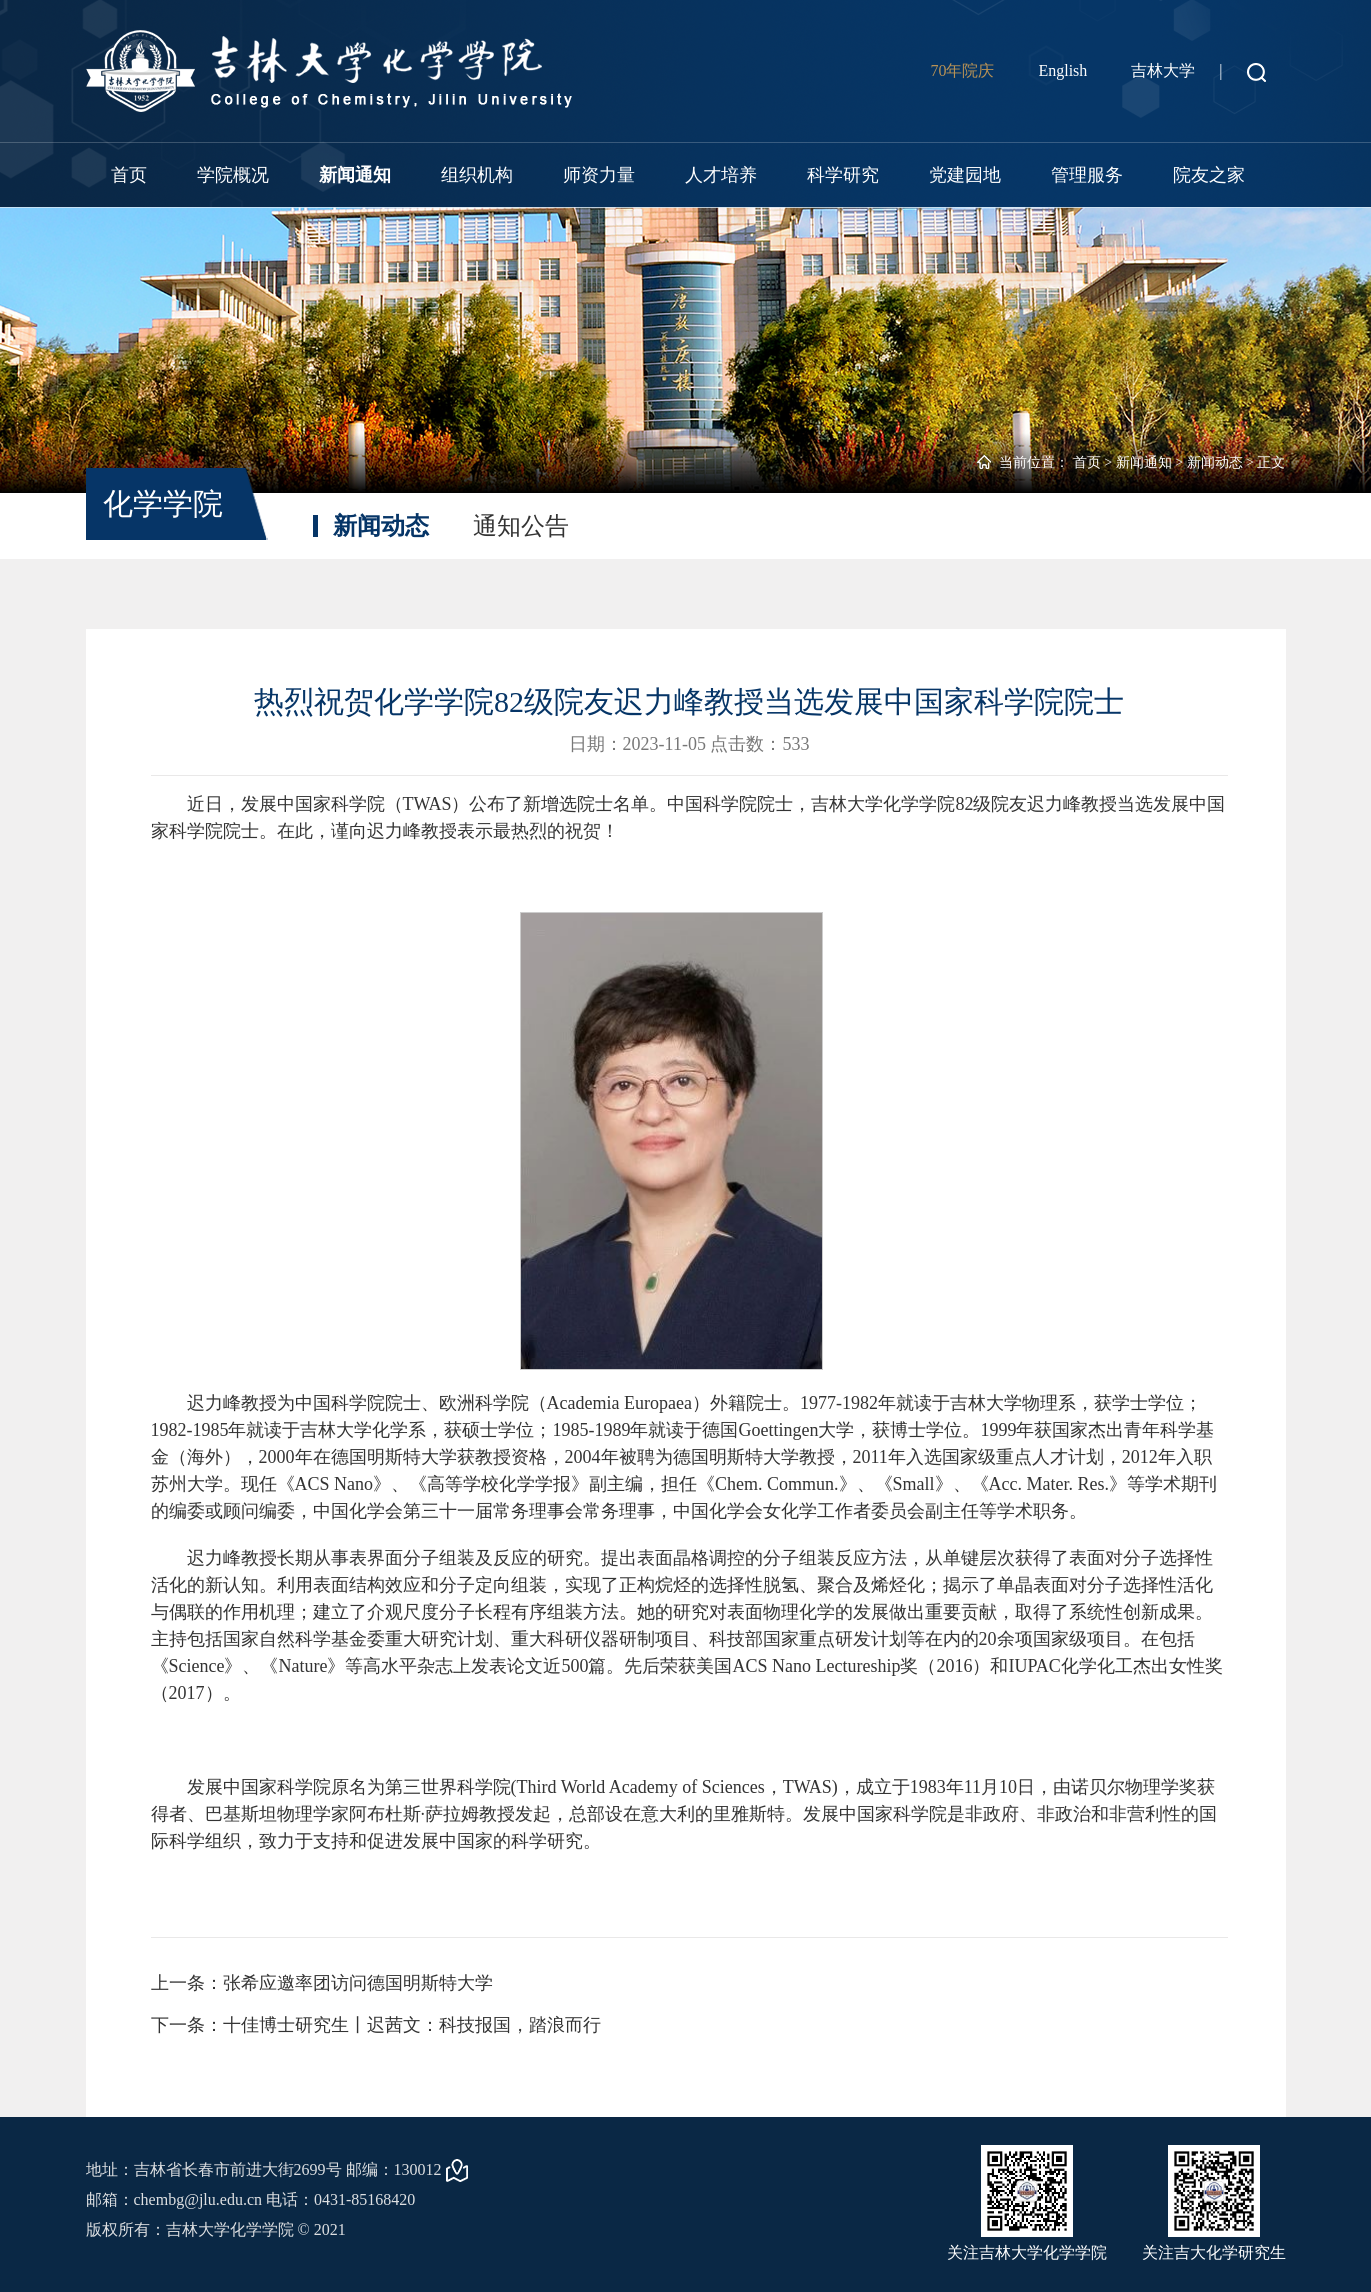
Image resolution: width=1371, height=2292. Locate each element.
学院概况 (233, 175)
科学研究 (843, 175)
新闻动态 (1215, 462)
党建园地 (965, 175)
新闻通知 (355, 175)
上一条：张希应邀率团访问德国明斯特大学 (322, 1983)
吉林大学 (1163, 70)
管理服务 (1087, 175)
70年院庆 (962, 70)
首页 (129, 175)
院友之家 (1209, 175)
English (1062, 70)
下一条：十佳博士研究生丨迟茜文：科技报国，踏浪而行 (376, 2025)
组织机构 (477, 175)
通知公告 (521, 526)
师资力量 (599, 175)
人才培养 (721, 175)
